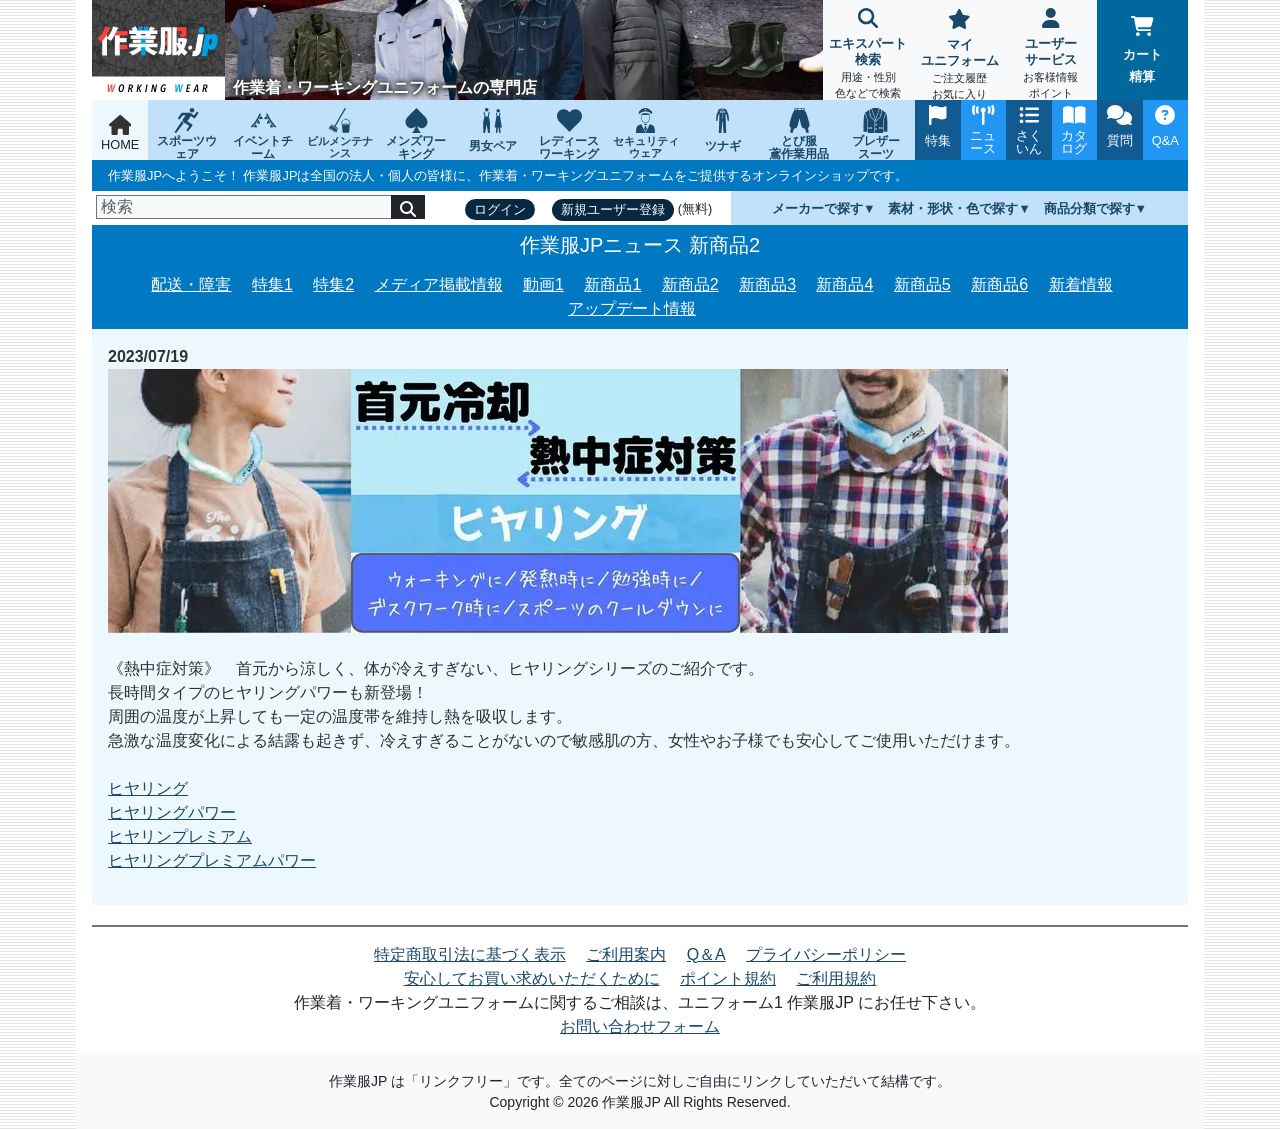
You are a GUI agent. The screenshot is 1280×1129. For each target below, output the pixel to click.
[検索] (244, 207)
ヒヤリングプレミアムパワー (212, 860)
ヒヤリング (148, 788)
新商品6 (999, 284)
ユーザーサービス (1050, 55)
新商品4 (844, 284)
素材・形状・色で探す (953, 208)
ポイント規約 (728, 978)
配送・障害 (191, 284)
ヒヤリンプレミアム (180, 836)
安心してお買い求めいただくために (532, 978)
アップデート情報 (632, 308)
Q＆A (706, 954)
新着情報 (1081, 284)
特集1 (272, 284)
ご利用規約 (836, 978)
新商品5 (922, 284)
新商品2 (690, 284)
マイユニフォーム (959, 56)
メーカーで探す (817, 208)
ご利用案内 (626, 954)
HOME (120, 133)
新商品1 (612, 284)
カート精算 (1142, 50)
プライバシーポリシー (826, 954)
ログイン (500, 209)
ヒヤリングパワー (172, 812)
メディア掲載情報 (439, 284)
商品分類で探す (1089, 208)
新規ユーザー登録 (613, 209)
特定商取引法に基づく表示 (470, 954)
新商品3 (767, 284)
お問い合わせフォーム (640, 1026)
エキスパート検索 (868, 55)
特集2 (333, 284)
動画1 (543, 284)
